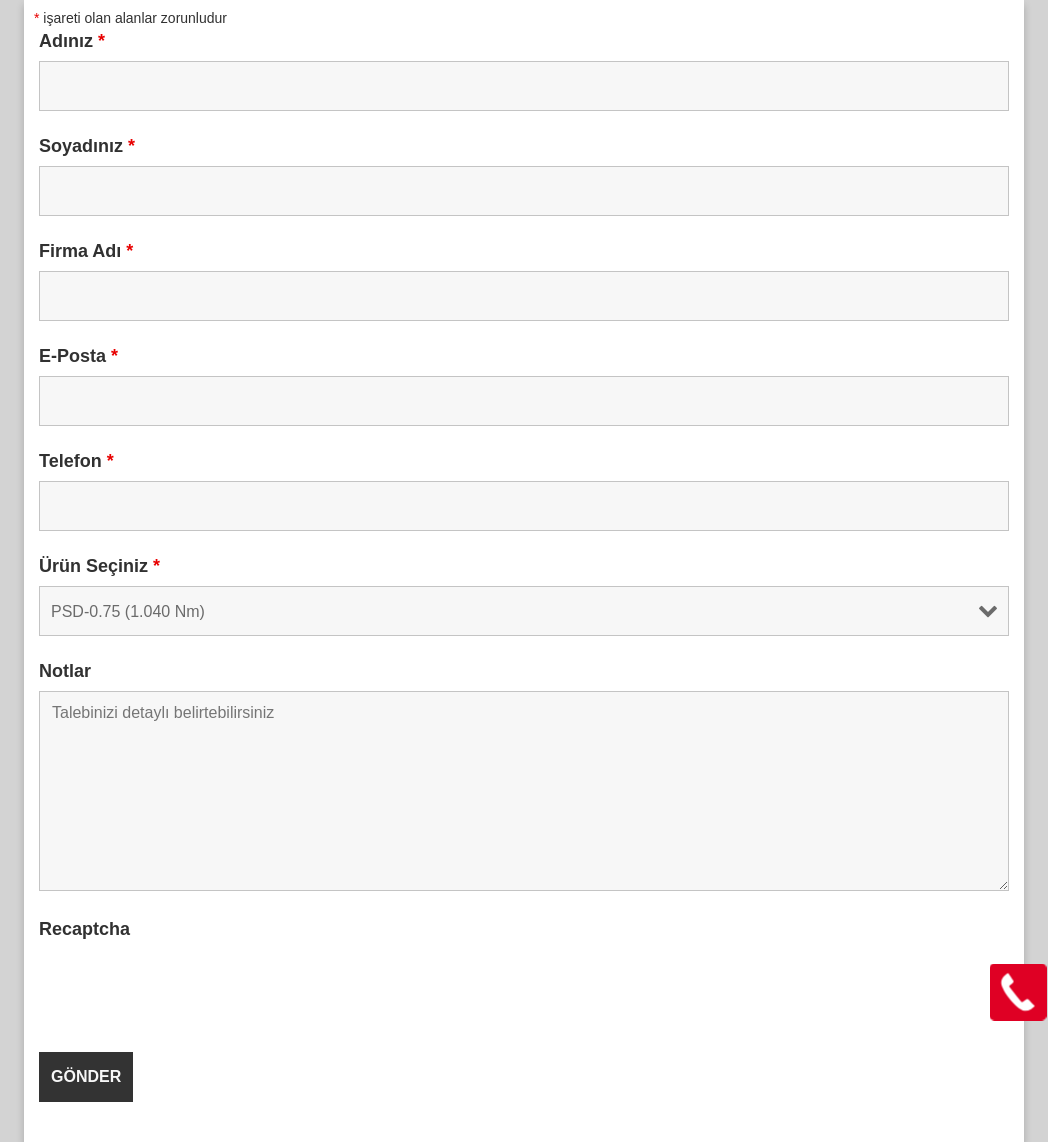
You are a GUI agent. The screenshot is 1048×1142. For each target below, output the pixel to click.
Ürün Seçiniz (99, 566)
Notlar (65, 671)
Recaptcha (84, 929)
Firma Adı (86, 251)
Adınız (72, 41)
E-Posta (78, 356)
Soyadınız (87, 146)
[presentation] (191, 988)
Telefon (76, 461)
